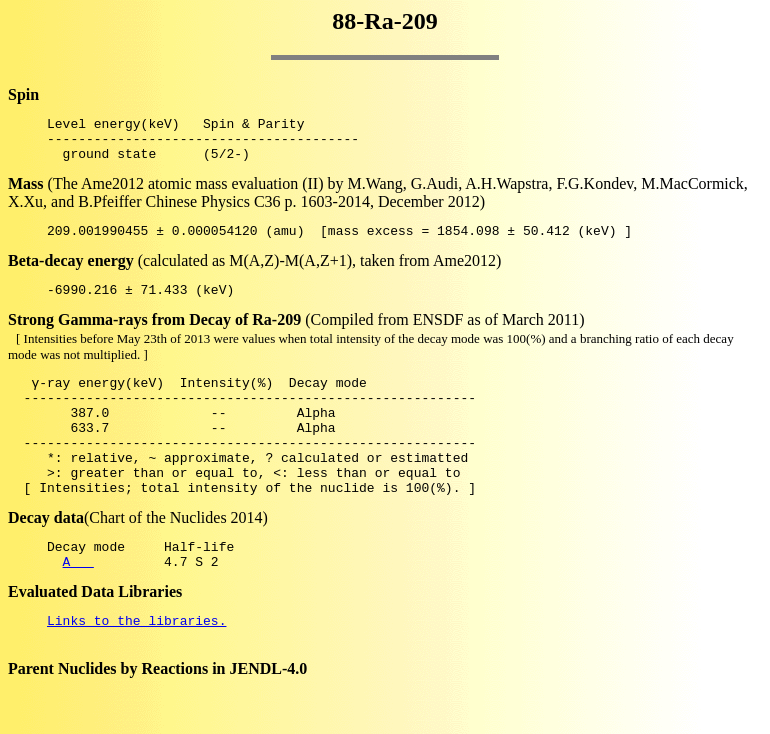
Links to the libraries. (136, 668)
